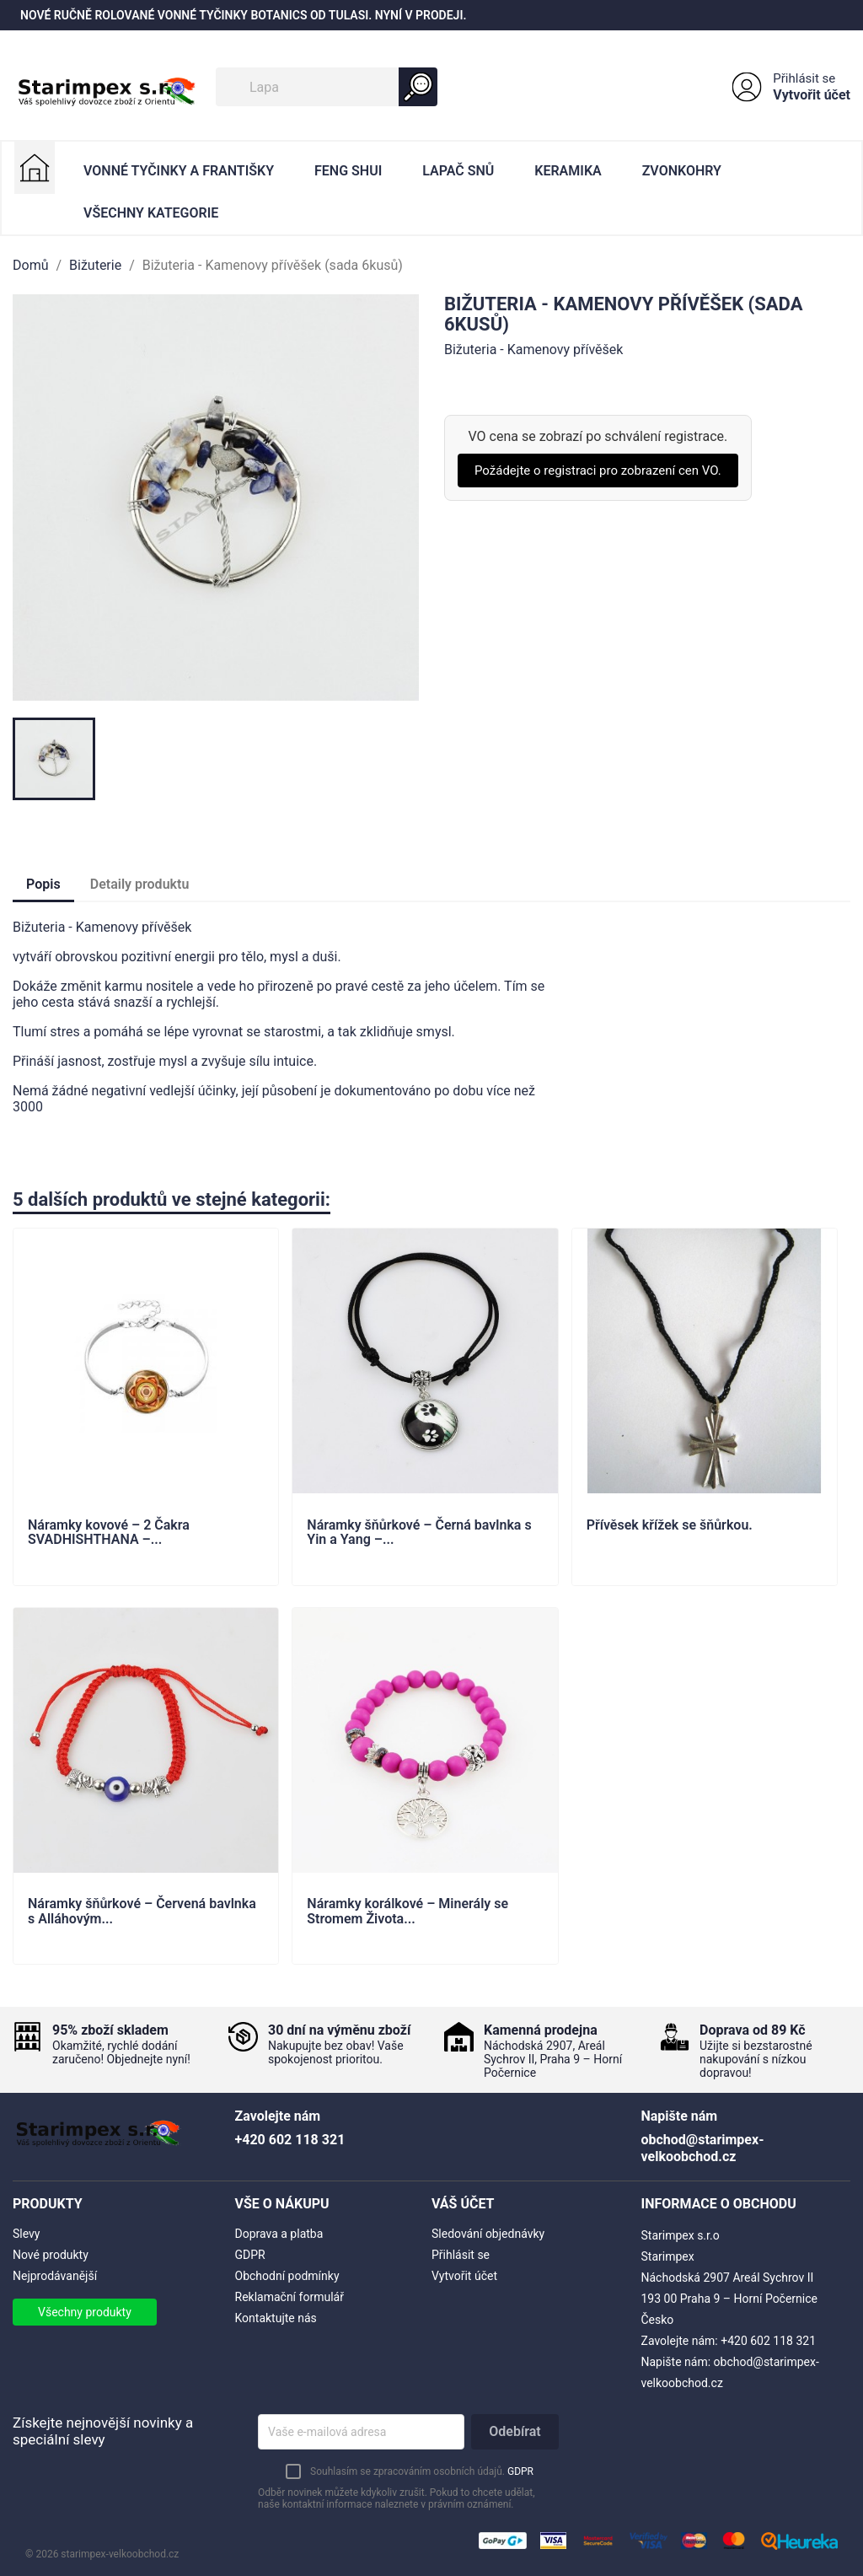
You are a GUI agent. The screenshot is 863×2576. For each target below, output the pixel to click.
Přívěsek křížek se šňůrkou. (670, 1525)
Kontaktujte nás (276, 2318)
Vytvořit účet (811, 95)
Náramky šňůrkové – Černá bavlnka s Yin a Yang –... (419, 1533)
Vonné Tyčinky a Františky (178, 171)
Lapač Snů (458, 171)
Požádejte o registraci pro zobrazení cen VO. (597, 470)
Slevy (26, 2233)
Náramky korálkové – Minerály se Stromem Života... (407, 1911)
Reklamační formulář (289, 2297)
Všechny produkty (84, 2312)
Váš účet (463, 2204)
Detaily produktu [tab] (140, 884)
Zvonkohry (681, 171)
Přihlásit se (804, 78)
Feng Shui (348, 171)
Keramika (567, 171)
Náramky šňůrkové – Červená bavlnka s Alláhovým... (142, 1911)
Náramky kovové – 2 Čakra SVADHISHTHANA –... (109, 1533)
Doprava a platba (279, 2233)
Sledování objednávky (488, 2233)
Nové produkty (50, 2254)
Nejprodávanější (55, 2276)
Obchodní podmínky (287, 2276)
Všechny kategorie (150, 213)
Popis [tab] (43, 884)
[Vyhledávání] (326, 86)
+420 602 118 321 (768, 2340)
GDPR (250, 2254)
